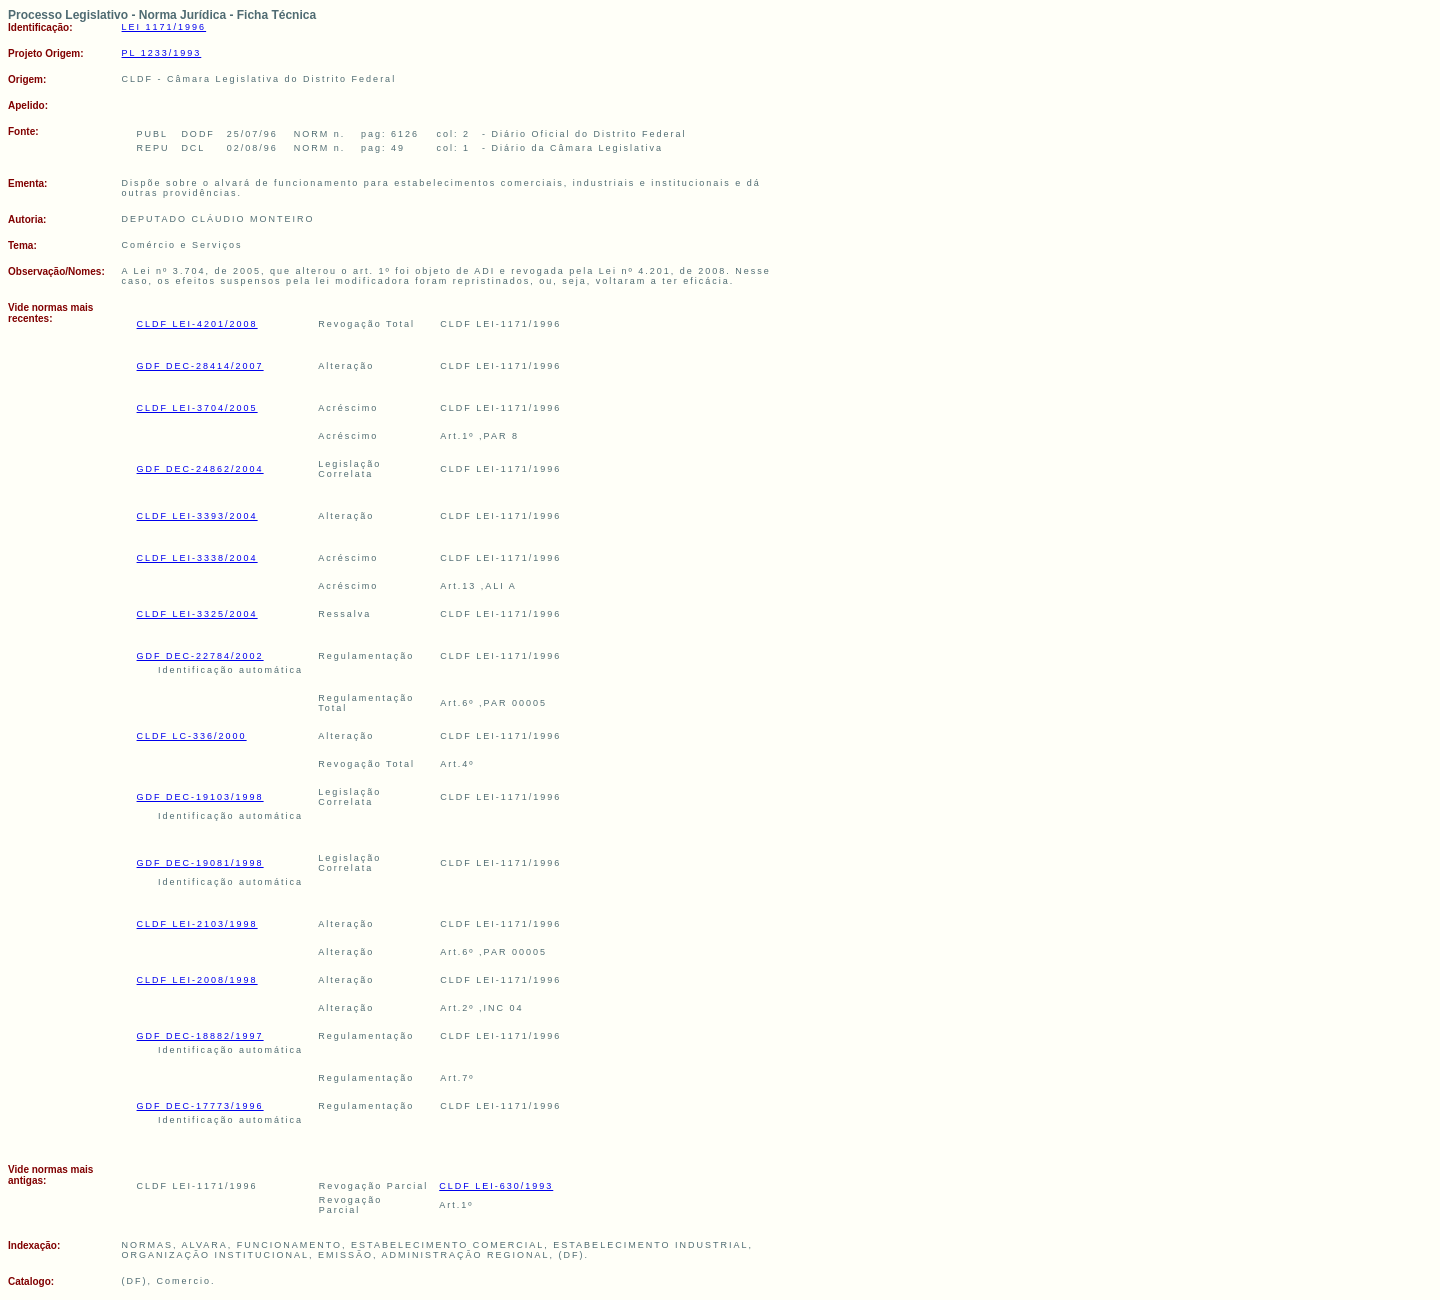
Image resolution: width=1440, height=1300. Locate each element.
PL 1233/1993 (162, 53)
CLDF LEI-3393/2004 (197, 516)
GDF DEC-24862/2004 (200, 469)
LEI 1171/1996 (164, 27)
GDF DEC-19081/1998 (200, 863)
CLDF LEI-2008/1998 (197, 980)
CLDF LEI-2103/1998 (197, 924)
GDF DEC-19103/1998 (200, 797)
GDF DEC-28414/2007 (200, 366)
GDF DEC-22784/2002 (200, 656)
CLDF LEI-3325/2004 (197, 614)
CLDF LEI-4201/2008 (197, 324)
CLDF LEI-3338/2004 (197, 558)
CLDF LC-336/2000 (192, 736)
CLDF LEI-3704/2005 (197, 408)
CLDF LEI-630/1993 (496, 1186)
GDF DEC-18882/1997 (200, 1036)
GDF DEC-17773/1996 (200, 1106)
